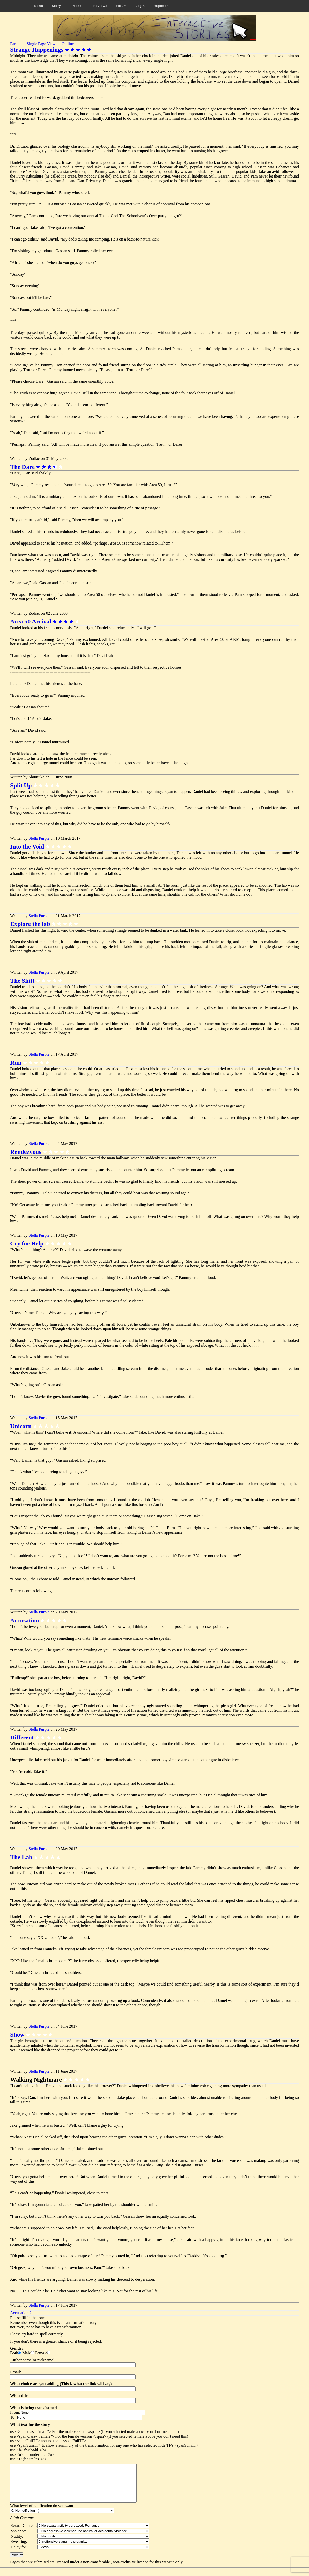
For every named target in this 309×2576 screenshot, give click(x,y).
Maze (77, 6)
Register (161, 6)
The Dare (23, 466)
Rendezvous (26, 1151)
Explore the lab (31, 924)
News (38, 6)
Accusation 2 (21, 2313)
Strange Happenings (37, 49)
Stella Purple (39, 838)
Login (140, 6)
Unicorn (21, 1426)
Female (41, 2353)
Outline (68, 44)
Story (56, 6)
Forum (121, 6)
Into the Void (28, 846)
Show (18, 2034)
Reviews (100, 6)
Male (26, 2353)
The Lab (22, 1857)
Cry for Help (27, 1243)
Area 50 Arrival (31, 621)
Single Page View (41, 44)
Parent (15, 44)
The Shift (23, 980)
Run (16, 1062)
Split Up (21, 785)
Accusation (25, 1620)
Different (22, 1737)
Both (14, 2353)
